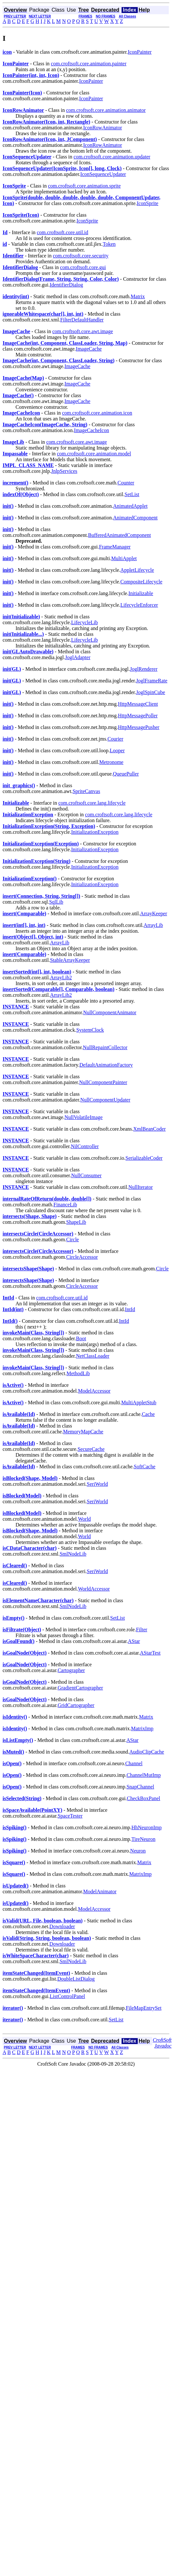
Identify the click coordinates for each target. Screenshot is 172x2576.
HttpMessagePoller (138, 715)
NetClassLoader (92, 1356)
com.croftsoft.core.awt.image (82, 331)
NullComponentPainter (103, 1082)
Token (109, 244)
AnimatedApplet (130, 506)
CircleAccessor (82, 1257)
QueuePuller (126, 774)
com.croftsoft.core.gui (83, 267)
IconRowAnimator (102, 127)
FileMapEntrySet (143, 2008)
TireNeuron (144, 1839)
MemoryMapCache (83, 1431)
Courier (115, 739)
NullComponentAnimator (109, 1012)
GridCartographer (76, 1705)
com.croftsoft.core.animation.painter (88, 63)
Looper (117, 750)
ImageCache (89, 349)
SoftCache (145, 1466)
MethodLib (78, 1373)
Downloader (62, 1926)
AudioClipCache (146, 1752)
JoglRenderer (143, 669)
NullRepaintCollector (105, 1047)
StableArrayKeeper (70, 960)
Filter (141, 1629)
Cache (148, 1414)
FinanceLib (65, 1204)
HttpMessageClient (138, 704)
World (84, 1519)
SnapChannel (140, 1786)
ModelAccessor (94, 1391)
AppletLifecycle (137, 570)
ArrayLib (153, 925)
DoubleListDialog (76, 1979)
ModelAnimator (99, 1891)
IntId (130, 1309)
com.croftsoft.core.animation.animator (105, 110)
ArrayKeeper (153, 913)
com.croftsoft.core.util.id (62, 232)
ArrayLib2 (61, 977)
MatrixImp (142, 1728)
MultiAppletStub (138, 1402)
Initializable (140, 593)
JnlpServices (64, 471)
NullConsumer (86, 1175)
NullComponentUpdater (105, 1100)
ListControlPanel (67, 1996)
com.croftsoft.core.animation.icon (97, 413)
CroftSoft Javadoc (162, 2043)
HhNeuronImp (147, 1827)
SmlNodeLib (72, 1554)
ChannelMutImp (143, 1775)
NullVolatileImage (83, 1117)
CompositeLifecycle (141, 581)
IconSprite (147, 203)
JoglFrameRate (151, 680)
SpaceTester (70, 1816)
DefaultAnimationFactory (106, 1065)
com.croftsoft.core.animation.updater (112, 156)
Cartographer (71, 1670)
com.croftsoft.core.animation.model (94, 453)
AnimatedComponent (135, 517)
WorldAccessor (94, 1589)
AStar (134, 1641)
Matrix (138, 296)
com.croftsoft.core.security (80, 255)
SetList (131, 494)
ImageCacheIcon (91, 430)
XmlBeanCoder (149, 1129)
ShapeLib (76, 1222)
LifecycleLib (84, 622)
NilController (85, 1146)
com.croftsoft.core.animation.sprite (84, 186)
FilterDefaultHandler (81, 319)
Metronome (111, 762)
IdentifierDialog (66, 285)
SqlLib (56, 902)
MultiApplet (124, 558)
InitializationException (95, 832)
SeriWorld (97, 1484)
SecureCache (91, 1449)
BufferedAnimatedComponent (119, 535)
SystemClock (90, 1030)
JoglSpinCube (150, 692)
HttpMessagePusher (138, 727)
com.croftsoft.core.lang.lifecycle (91, 803)
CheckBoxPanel (143, 1798)
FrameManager (115, 546)
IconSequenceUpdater (103, 174)
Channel (133, 1763)
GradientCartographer (80, 1687)
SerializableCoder (144, 1158)
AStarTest (150, 1653)
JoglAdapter (77, 657)
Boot (81, 1338)
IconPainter (140, 52)
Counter (126, 482)
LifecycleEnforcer (139, 605)
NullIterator (140, 1187)
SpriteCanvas (86, 791)
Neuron (138, 1850)
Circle (72, 1239)
